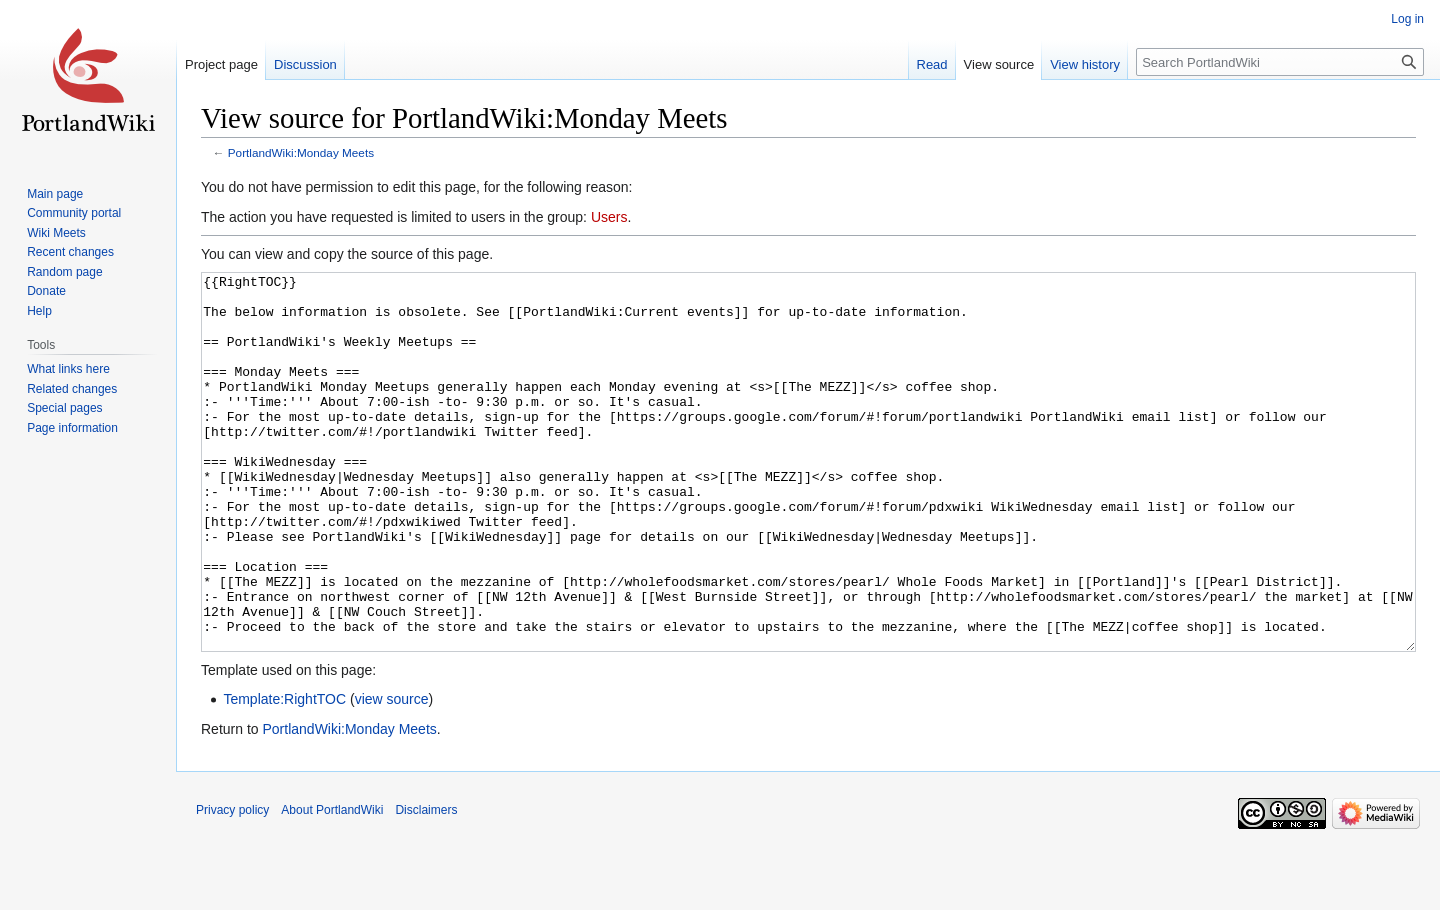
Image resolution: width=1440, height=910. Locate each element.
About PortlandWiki (332, 885)
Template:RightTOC (284, 774)
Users (609, 217)
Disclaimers (426, 885)
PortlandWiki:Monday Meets (301, 152)
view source (392, 774)
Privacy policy (232, 885)
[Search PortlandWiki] (1280, 62)
